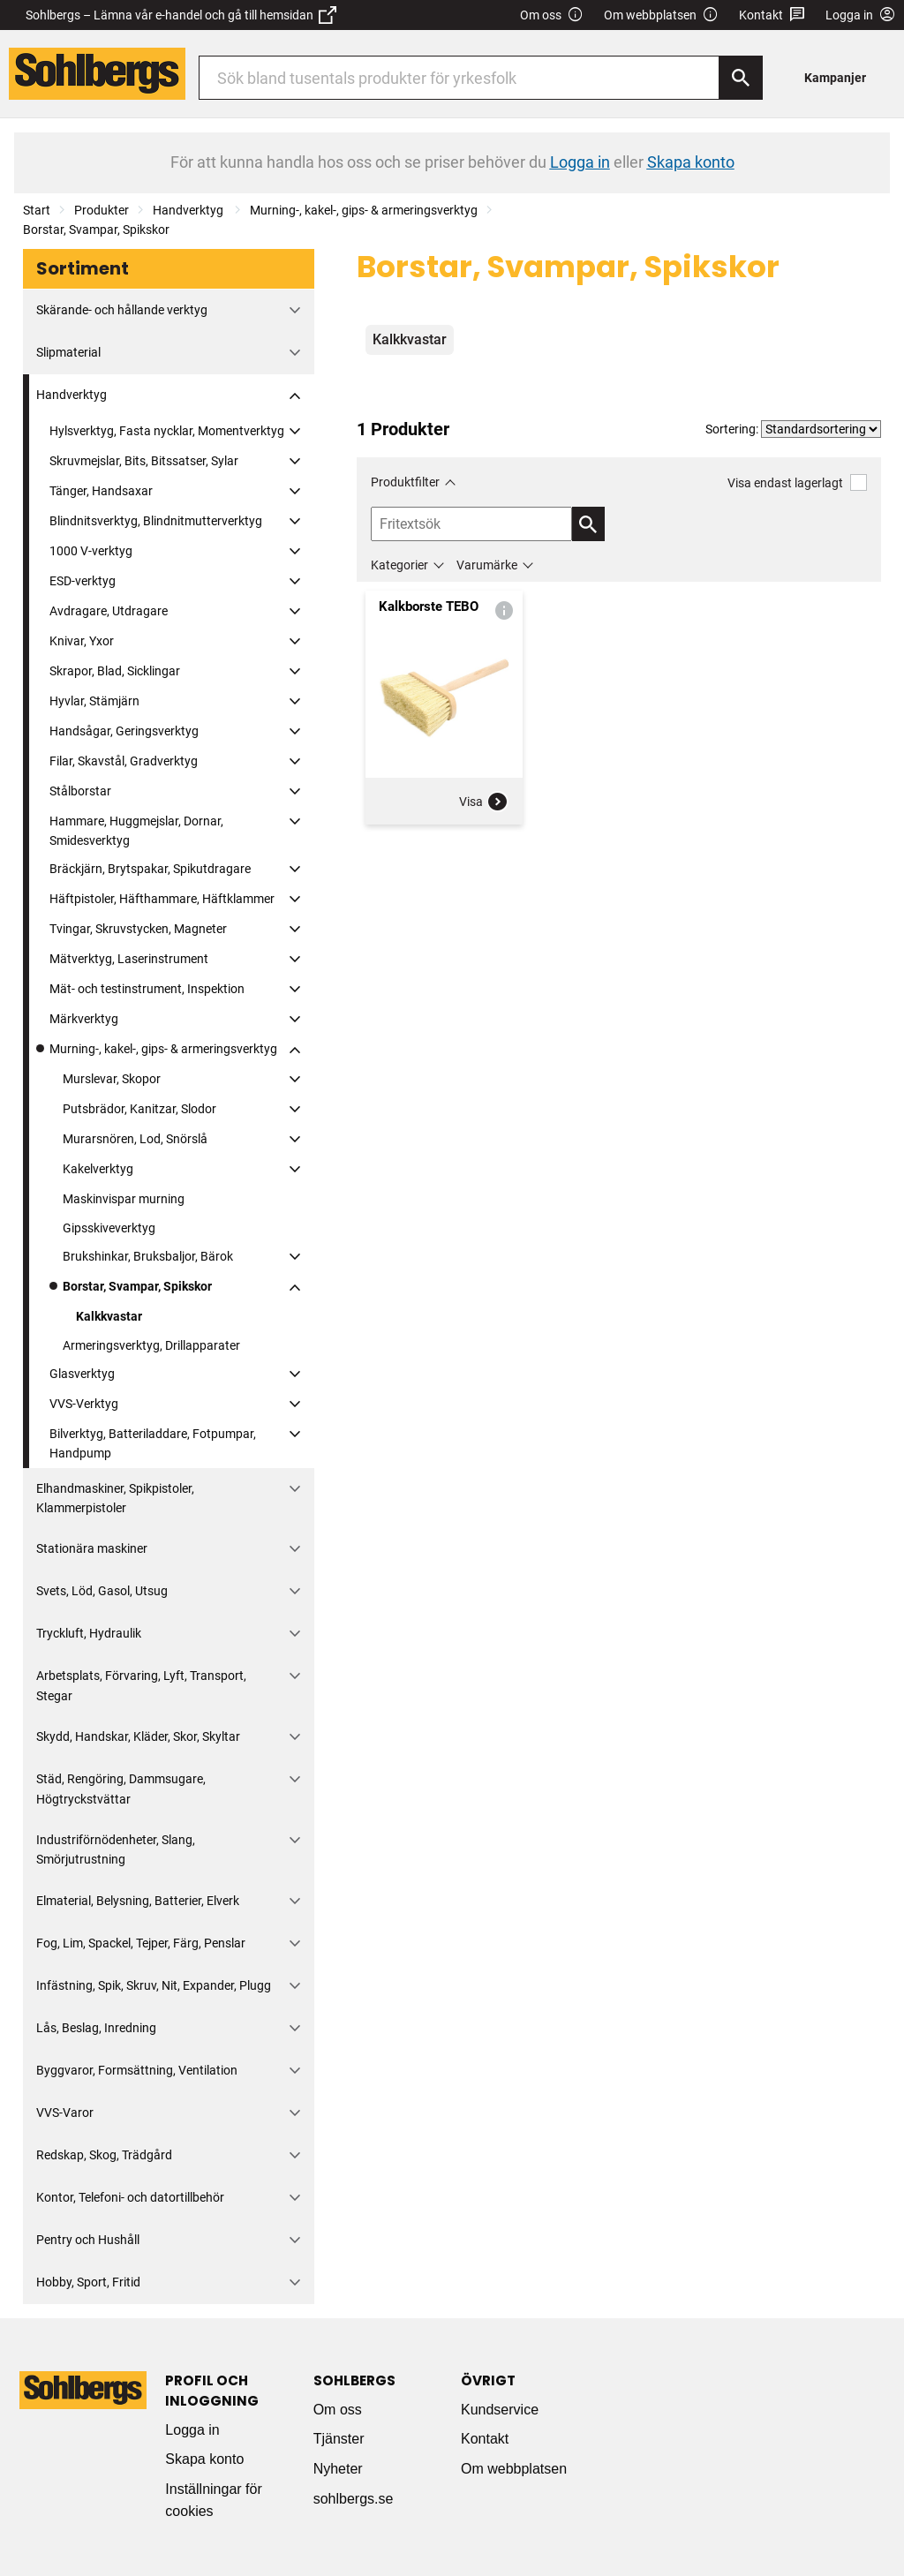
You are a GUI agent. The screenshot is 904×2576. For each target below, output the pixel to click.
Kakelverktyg (98, 1169)
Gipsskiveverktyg (109, 1228)
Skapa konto (204, 2459)
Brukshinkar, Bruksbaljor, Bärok (148, 1256)
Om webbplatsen (661, 15)
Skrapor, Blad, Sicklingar (114, 671)
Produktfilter (405, 482)
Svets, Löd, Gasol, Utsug (102, 1591)
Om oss (552, 15)
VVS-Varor (65, 2112)
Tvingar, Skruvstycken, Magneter (138, 929)
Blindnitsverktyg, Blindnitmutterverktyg (155, 521)
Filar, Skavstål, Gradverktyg (123, 761)
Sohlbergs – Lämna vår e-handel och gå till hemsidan (181, 15)
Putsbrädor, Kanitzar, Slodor (139, 1109)
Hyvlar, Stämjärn (94, 701)
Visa (483, 801)
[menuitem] (840, 77)
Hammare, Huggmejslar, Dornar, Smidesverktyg (136, 830)
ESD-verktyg (82, 581)
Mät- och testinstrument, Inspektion (147, 989)
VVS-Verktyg (83, 1404)
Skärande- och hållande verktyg (121, 310)
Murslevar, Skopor (112, 1079)
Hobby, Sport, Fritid (88, 2282)
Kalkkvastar (109, 1316)
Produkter (101, 210)
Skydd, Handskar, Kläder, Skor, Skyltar (138, 1736)
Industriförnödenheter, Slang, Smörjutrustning (115, 1849)
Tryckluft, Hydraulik (88, 1633)
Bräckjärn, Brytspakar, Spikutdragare (150, 869)
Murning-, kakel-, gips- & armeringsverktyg (364, 210)
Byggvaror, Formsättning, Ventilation (136, 2070)
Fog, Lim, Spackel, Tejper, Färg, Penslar (140, 1943)
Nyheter (338, 2468)
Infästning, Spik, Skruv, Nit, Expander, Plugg (153, 1985)
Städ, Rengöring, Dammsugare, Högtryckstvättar (121, 1788)
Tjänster (339, 2438)
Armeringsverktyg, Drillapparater (151, 1345)
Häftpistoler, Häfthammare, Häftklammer (162, 899)
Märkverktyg (83, 1019)
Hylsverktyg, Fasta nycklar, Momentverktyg (166, 431)
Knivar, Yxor (81, 641)
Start (36, 210)
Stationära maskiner (91, 1548)
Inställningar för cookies (213, 2501)
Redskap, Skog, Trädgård (104, 2155)
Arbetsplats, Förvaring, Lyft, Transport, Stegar (141, 1685)
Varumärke (486, 565)
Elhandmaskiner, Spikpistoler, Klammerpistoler (115, 1498)
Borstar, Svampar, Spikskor (96, 229)
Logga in (192, 2429)
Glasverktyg (82, 1374)
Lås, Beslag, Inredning (96, 2028)
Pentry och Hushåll (87, 2240)
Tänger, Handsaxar (101, 491)
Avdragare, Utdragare (108, 611)
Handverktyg (189, 210)
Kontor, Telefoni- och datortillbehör (130, 2197)
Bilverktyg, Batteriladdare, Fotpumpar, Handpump (152, 1443)
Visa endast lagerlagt (797, 482)
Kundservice (500, 2409)
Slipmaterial (68, 352)
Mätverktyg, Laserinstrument (128, 959)
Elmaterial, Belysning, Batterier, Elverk (137, 1901)
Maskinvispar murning (124, 1199)
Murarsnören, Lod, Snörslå (135, 1139)
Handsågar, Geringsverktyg (124, 731)
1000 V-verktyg (90, 551)
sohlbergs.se (353, 2498)
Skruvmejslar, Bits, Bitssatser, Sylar (143, 461)
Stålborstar (80, 791)
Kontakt (772, 15)
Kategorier (399, 565)
